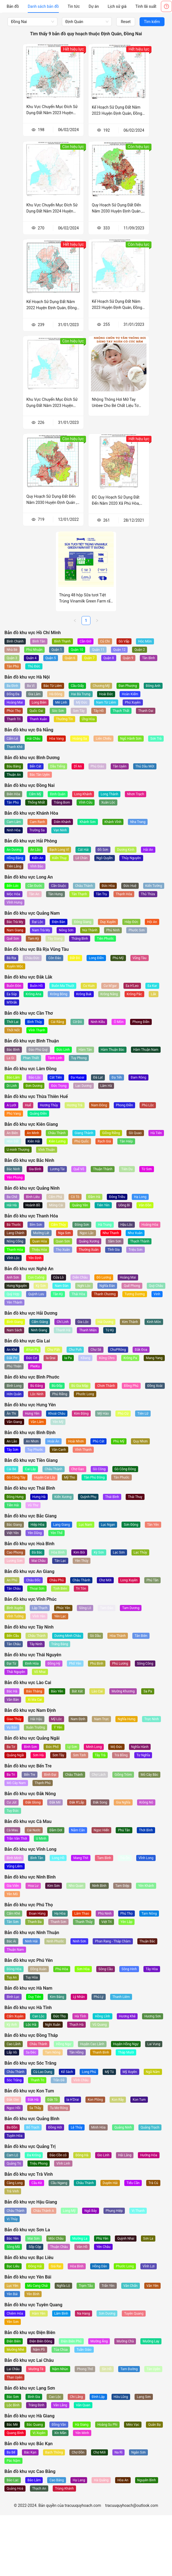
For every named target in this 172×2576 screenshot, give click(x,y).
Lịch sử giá (117, 6)
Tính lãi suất (145, 6)
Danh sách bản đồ (43, 6)
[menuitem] (12, 6)
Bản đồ (13, 6)
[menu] (81, 6)
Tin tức (74, 6)
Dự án (94, 6)
